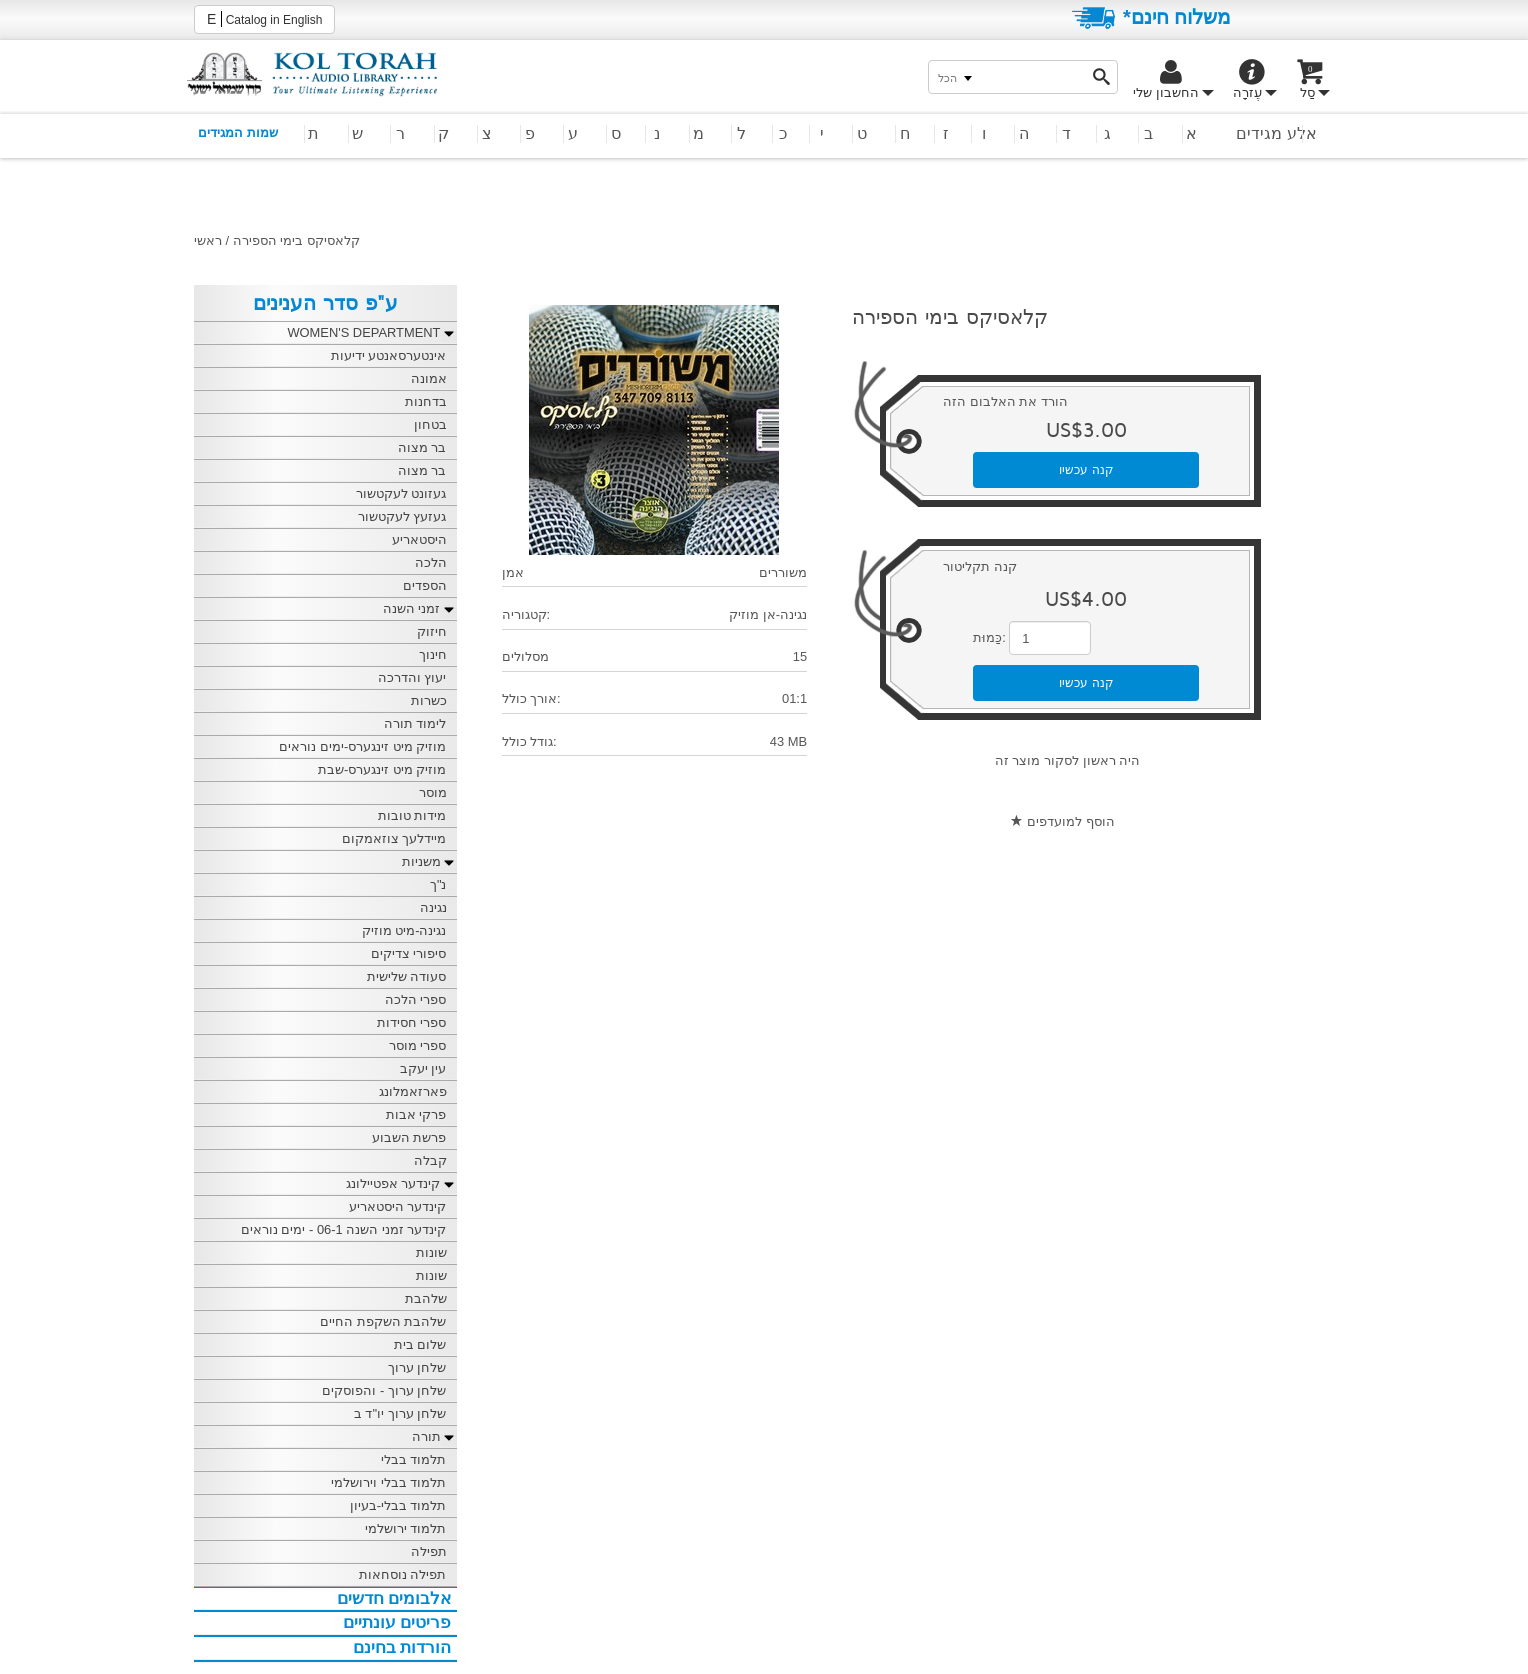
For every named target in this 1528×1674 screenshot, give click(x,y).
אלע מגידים (1276, 134)
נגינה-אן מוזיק (768, 614)
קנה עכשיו (1086, 470)
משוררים (783, 572)
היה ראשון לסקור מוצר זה (1067, 760)
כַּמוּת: (989, 637)
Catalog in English (264, 19)
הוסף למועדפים (1071, 821)
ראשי (208, 240)
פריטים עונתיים (397, 1622)
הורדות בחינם (402, 1647)
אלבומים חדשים (394, 1598)
